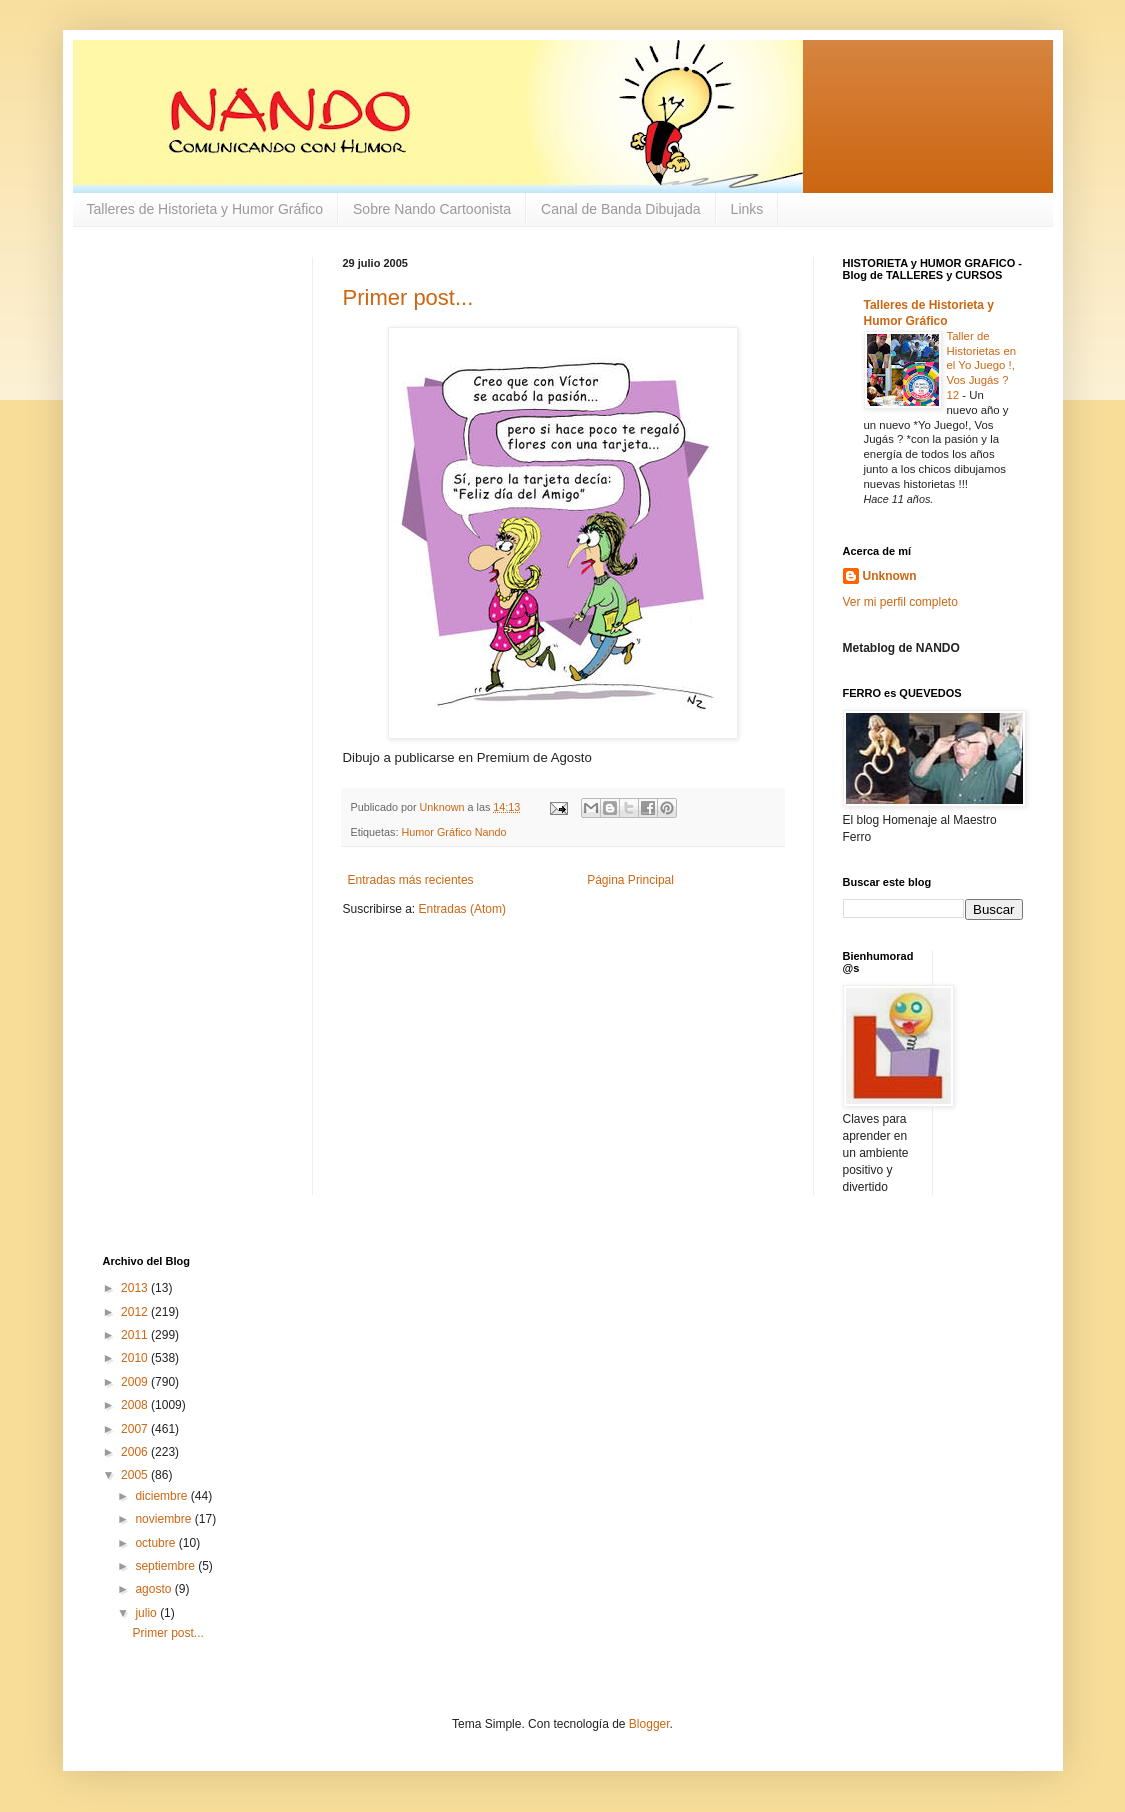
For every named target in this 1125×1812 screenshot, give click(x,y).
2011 (136, 1335)
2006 (136, 1452)
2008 (136, 1405)
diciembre (162, 1496)
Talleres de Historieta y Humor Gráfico (205, 209)
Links (747, 209)
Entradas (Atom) (462, 909)
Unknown (890, 576)
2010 (136, 1358)
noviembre (164, 1519)
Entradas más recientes (411, 880)
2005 (136, 1475)
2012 (136, 1312)
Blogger (649, 1724)
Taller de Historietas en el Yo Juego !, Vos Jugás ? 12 (982, 365)
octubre (156, 1543)
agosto (154, 1589)
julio (147, 1613)
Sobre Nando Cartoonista (432, 209)
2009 (136, 1382)
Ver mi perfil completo (900, 602)
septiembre (166, 1566)
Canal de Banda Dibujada (621, 209)
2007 (136, 1429)
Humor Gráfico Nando (454, 832)
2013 (136, 1288)
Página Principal (630, 880)
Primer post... (408, 297)
